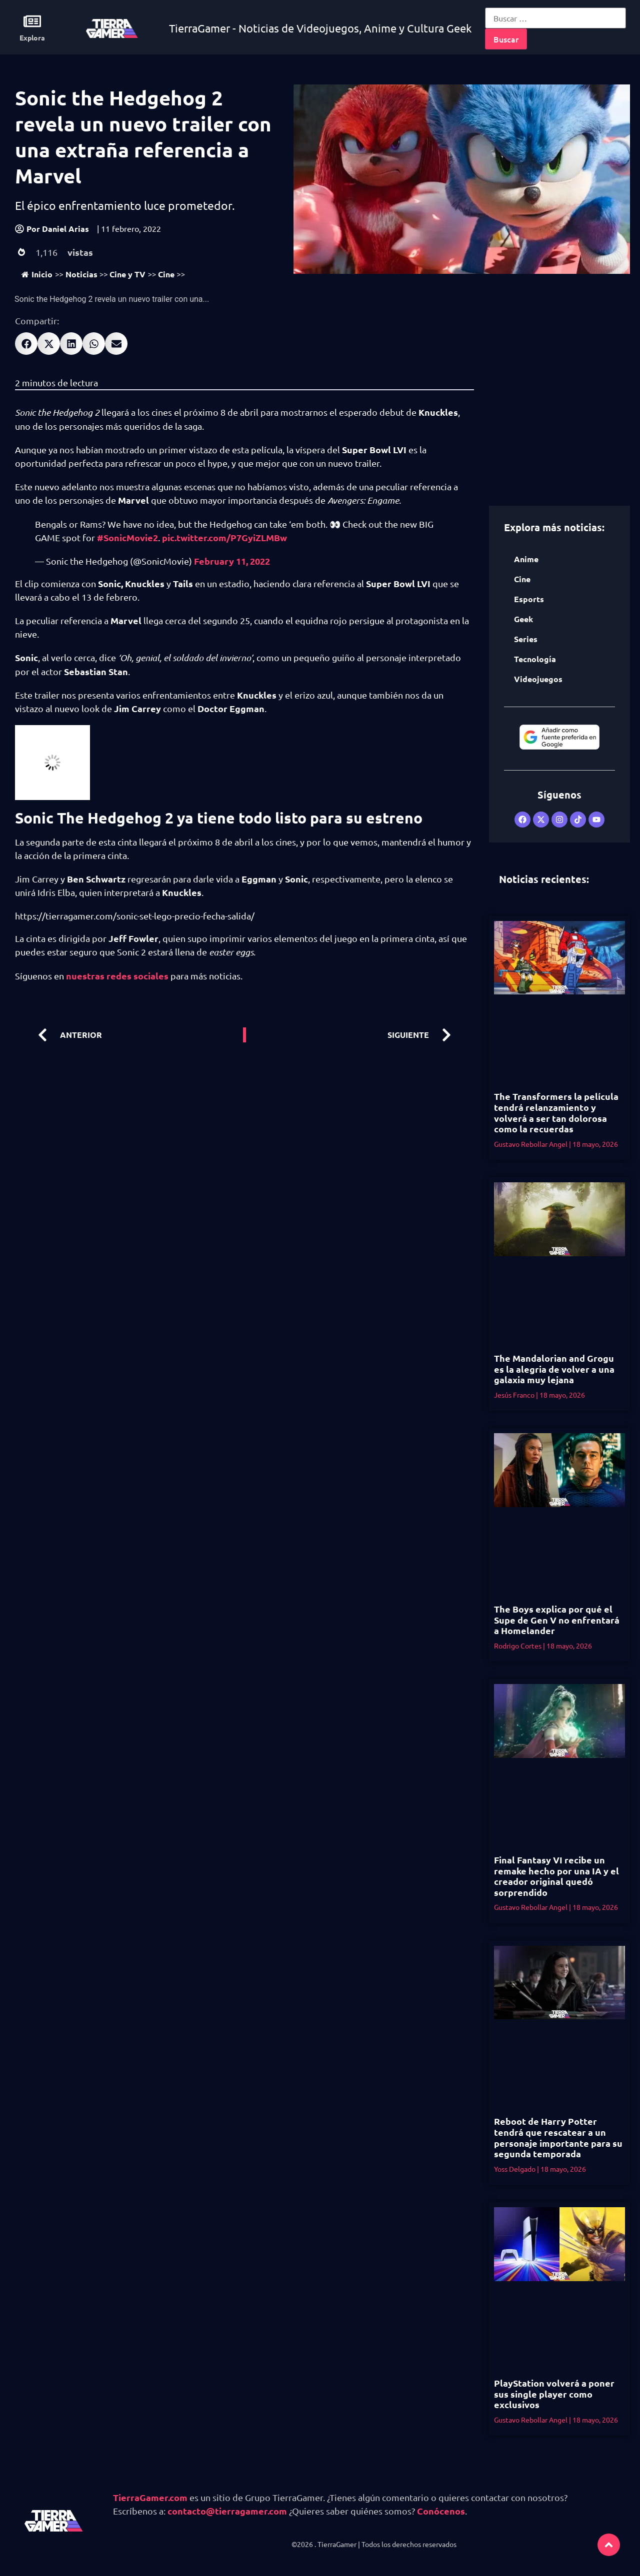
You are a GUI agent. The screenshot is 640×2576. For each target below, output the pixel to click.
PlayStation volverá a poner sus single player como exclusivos (554, 2393)
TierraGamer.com (150, 2497)
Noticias (82, 274)
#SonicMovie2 (127, 537)
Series (526, 639)
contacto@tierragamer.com (227, 2511)
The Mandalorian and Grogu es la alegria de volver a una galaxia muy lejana (554, 1368)
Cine (166, 274)
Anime (526, 559)
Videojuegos (538, 679)
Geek (523, 619)
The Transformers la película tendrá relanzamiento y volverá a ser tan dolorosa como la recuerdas (556, 1112)
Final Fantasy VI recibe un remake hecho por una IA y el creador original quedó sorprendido (556, 1876)
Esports (529, 599)
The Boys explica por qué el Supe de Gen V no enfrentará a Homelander (557, 1619)
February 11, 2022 (232, 561)
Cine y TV (128, 274)
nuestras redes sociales (117, 975)
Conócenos (441, 2511)
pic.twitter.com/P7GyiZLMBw (224, 537)
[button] (26, 343)
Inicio (37, 274)
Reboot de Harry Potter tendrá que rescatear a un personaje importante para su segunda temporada (558, 2137)
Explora (32, 37)
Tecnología (535, 659)
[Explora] (32, 21)
